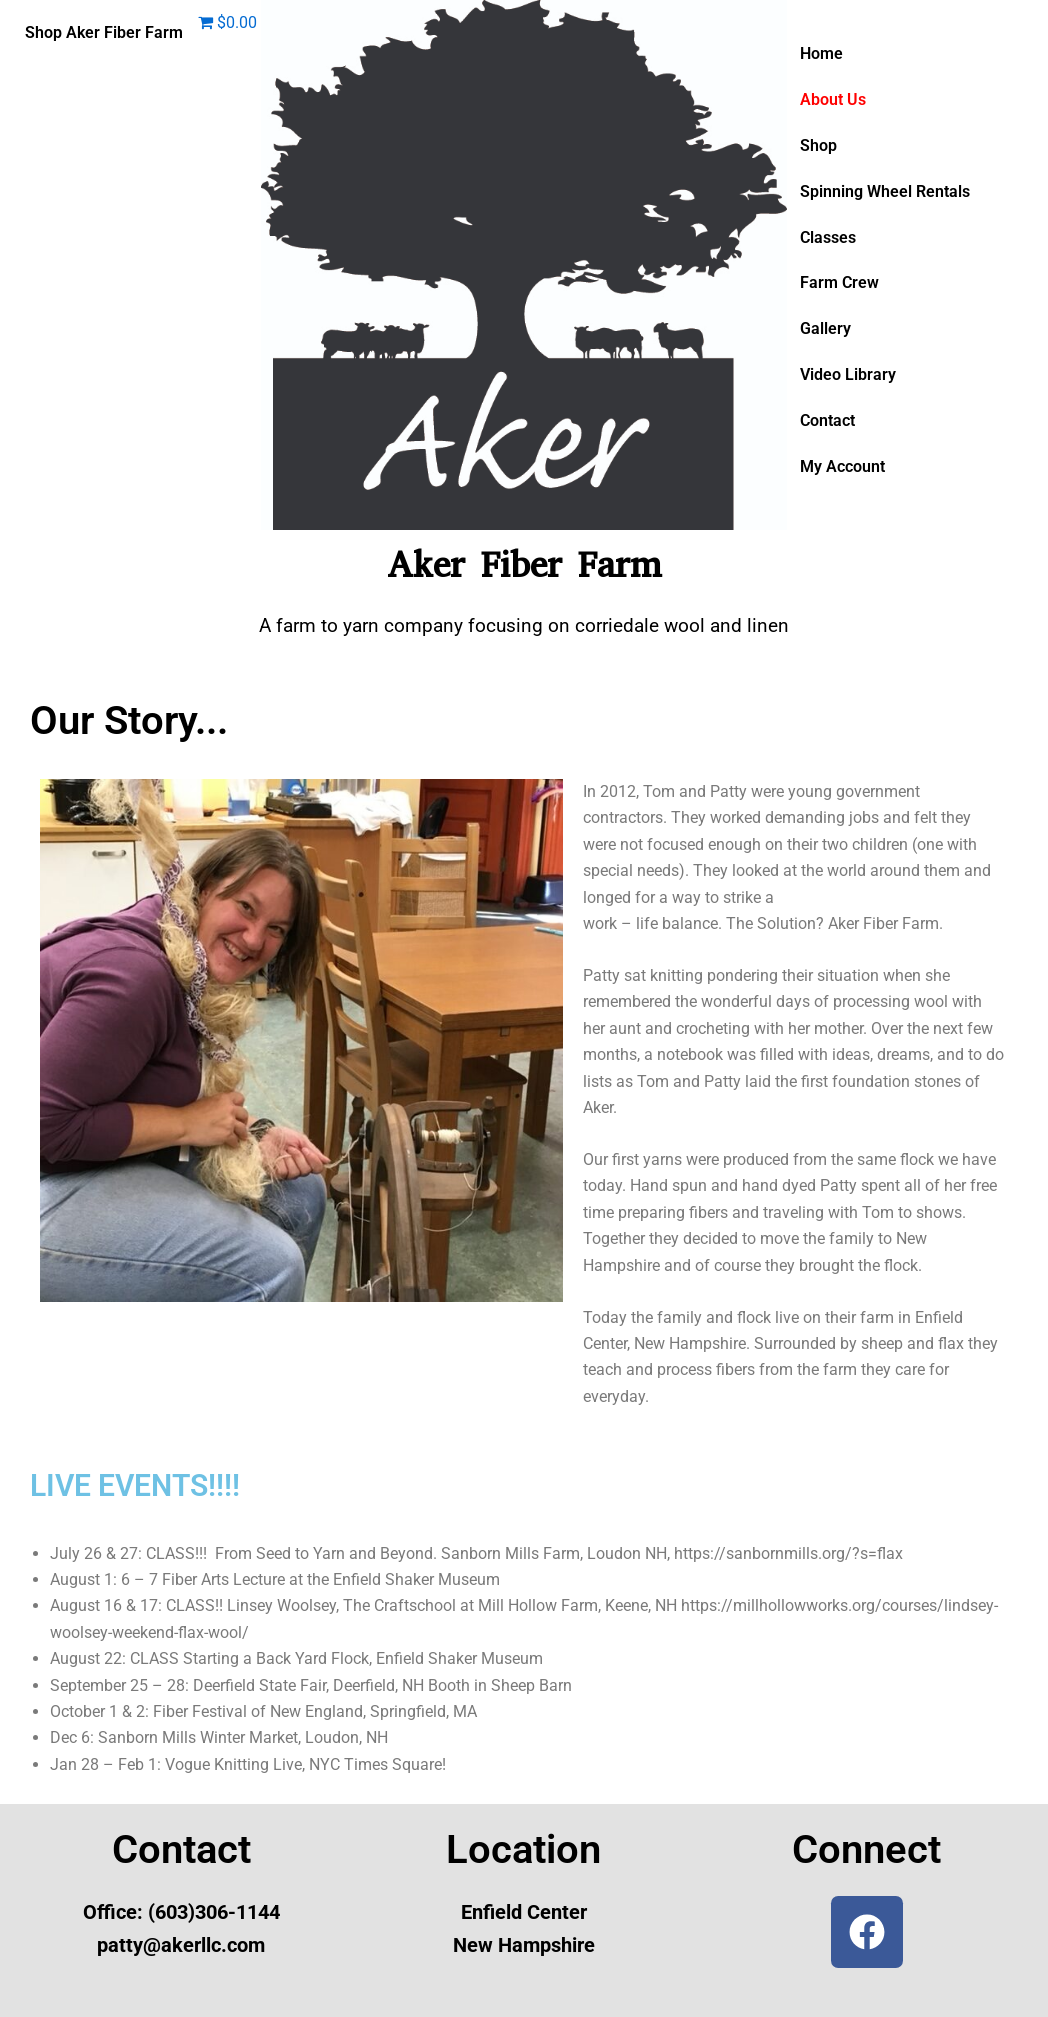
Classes (828, 237)
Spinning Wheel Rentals (885, 191)
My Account (842, 467)
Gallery (825, 329)
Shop (818, 145)
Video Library (848, 375)
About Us (833, 99)
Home (821, 53)
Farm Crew (839, 283)
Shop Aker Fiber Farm (104, 32)
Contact (827, 421)
